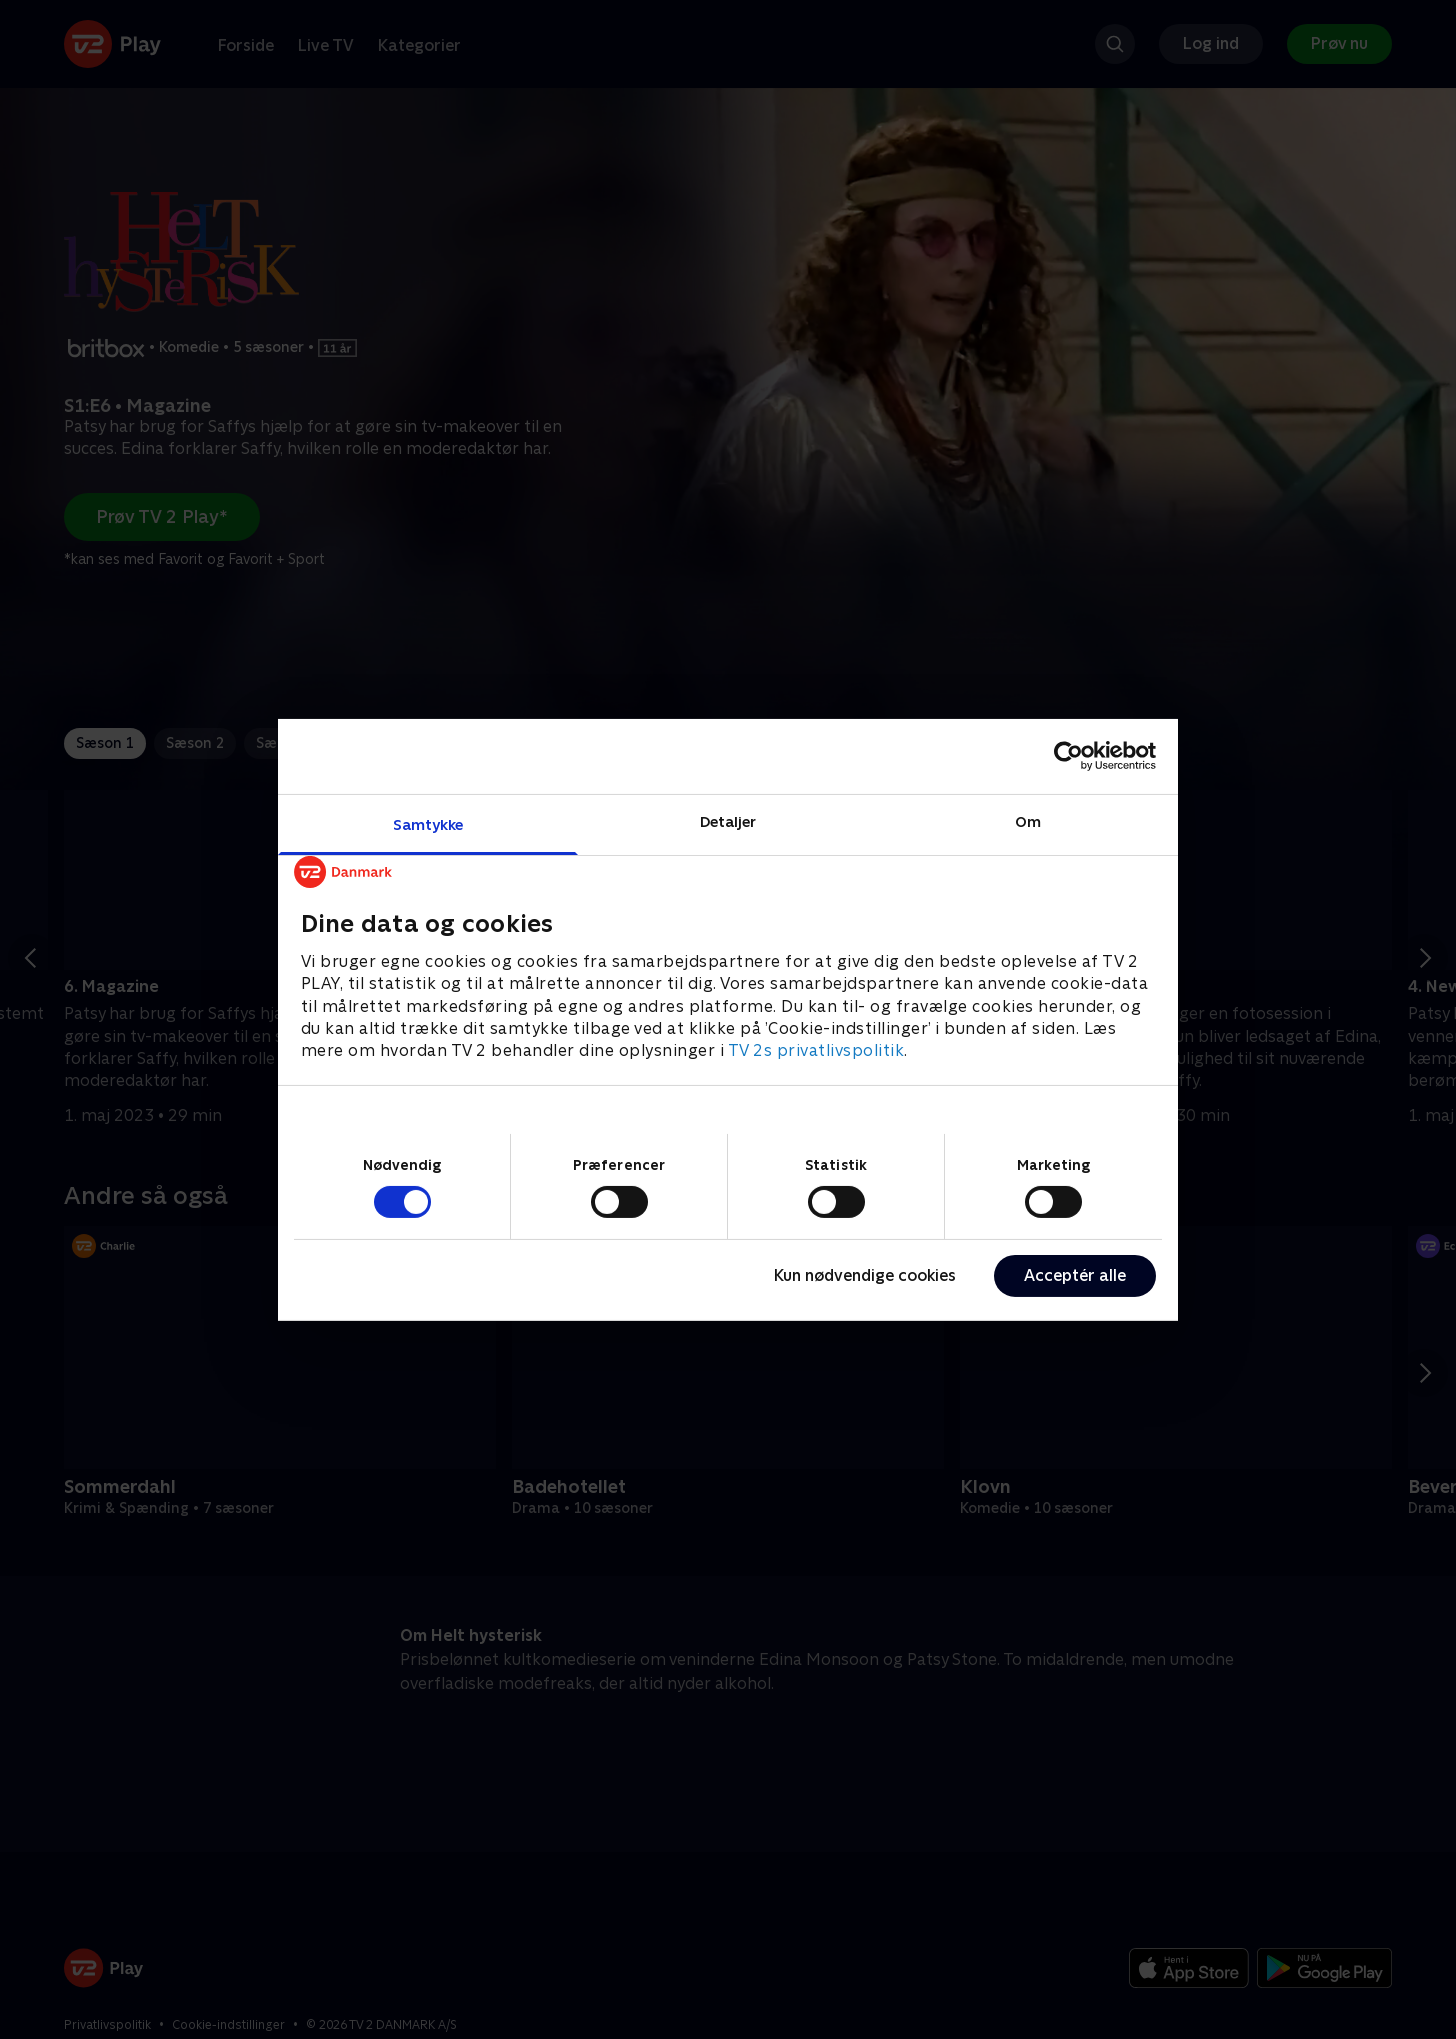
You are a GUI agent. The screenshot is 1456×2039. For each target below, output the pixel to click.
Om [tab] (1028, 820)
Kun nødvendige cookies (865, 1275)
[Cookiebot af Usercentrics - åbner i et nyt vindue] (1068, 756)
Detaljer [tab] (728, 820)
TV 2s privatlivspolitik (816, 1050)
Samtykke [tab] (428, 823)
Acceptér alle (1075, 1275)
